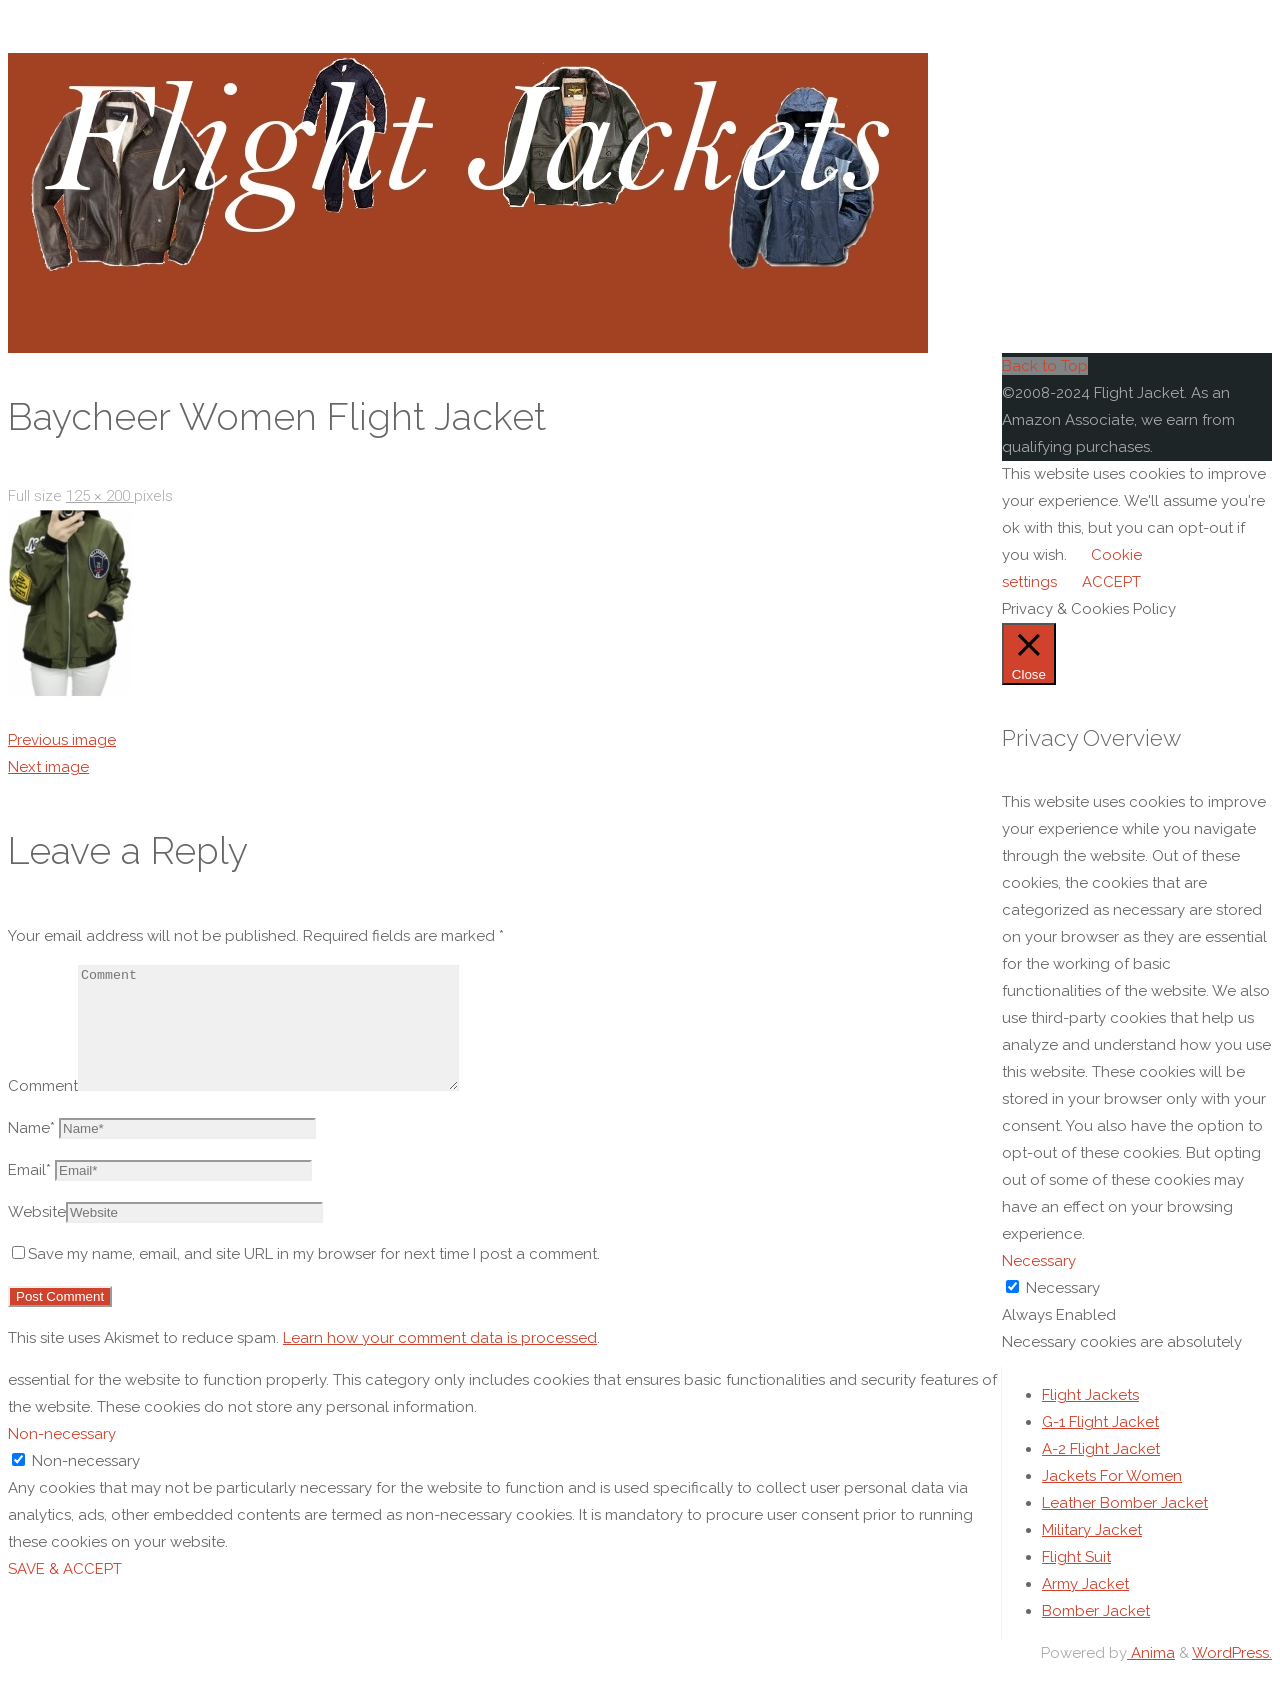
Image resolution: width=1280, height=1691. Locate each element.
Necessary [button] (1039, 1261)
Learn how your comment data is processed (440, 1362)
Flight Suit (1076, 1581)
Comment (43, 1110)
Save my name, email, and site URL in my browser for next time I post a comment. (306, 1278)
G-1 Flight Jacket (1100, 1446)
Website (37, 1236)
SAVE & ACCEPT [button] (65, 1593)
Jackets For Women (1112, 1500)
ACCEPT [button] (1111, 582)
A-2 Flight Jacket (1101, 1473)
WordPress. (1232, 1677)
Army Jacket (1085, 1608)
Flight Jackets (1090, 1419)
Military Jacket (1092, 1554)
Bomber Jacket (1096, 1635)
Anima (1151, 1677)
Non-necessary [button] (62, 1458)
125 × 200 (100, 496)
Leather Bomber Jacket (1125, 1527)
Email (29, 1194)
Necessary (1063, 1288)
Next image (48, 767)
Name (31, 1152)
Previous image (62, 740)
